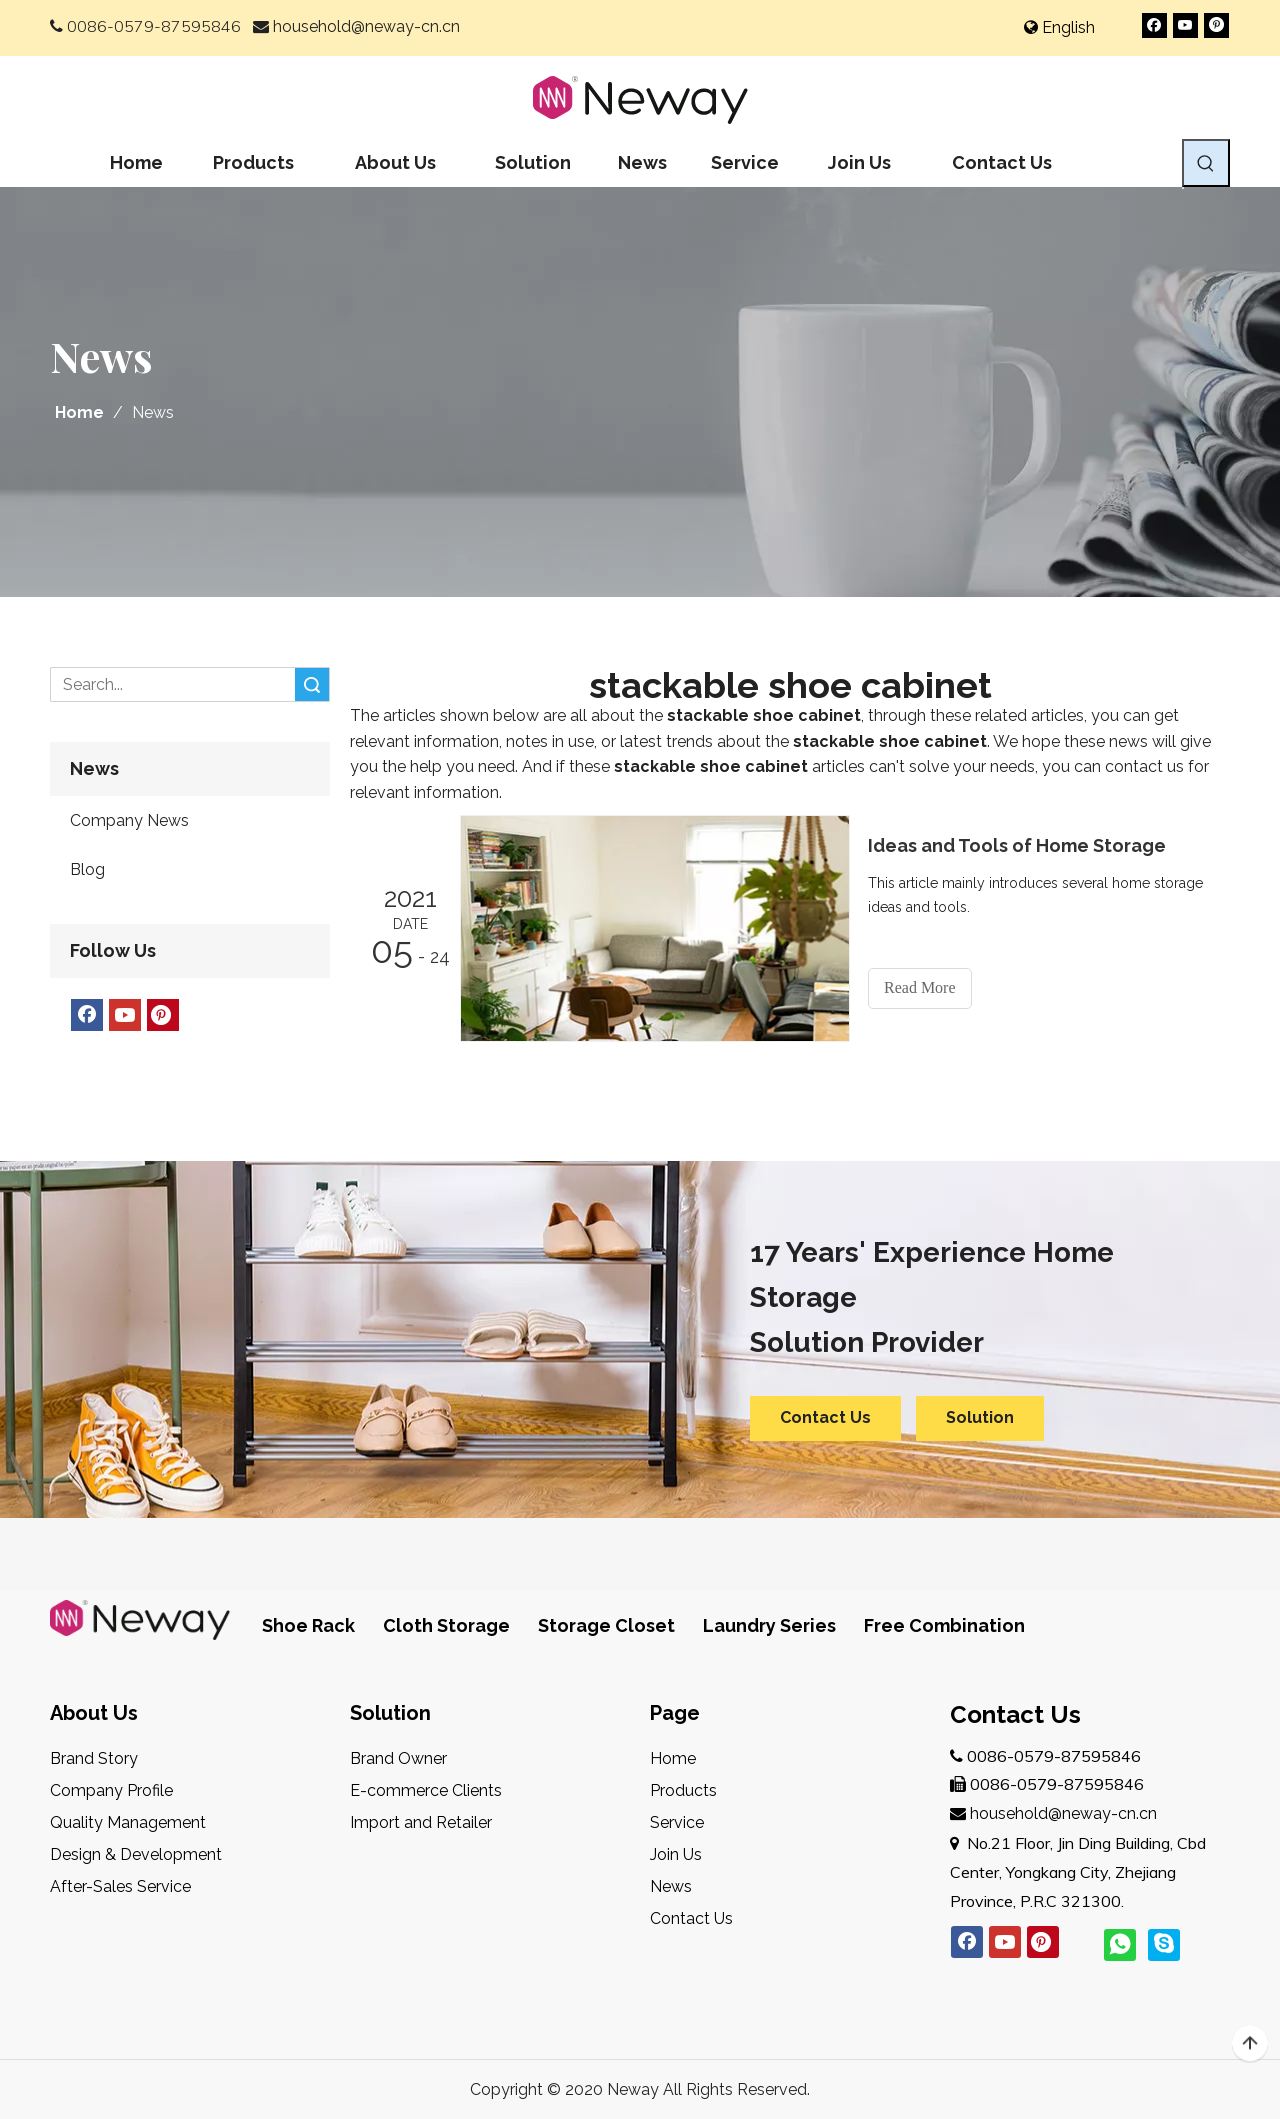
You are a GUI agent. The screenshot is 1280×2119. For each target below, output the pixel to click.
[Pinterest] (1216, 25)
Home (673, 1758)
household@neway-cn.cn (366, 26)
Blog (87, 869)
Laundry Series (769, 1625)
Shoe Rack (308, 1625)
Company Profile (111, 1790)
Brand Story (94, 1758)
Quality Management (128, 1822)
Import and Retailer (421, 1822)
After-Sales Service (120, 1886)
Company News (129, 820)
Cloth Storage (446, 1625)
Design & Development (136, 1854)
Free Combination (944, 1625)
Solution (980, 1417)
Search (312, 684)
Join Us (676, 1854)
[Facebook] (1154, 25)
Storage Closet (606, 1625)
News (671, 1886)
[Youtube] (1185, 25)
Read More (920, 987)
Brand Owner (398, 1758)
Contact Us (825, 1417)
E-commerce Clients (426, 1790)
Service (677, 1822)
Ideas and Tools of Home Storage (1017, 845)
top (1250, 2044)
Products (683, 1790)
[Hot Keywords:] (1206, 163)
